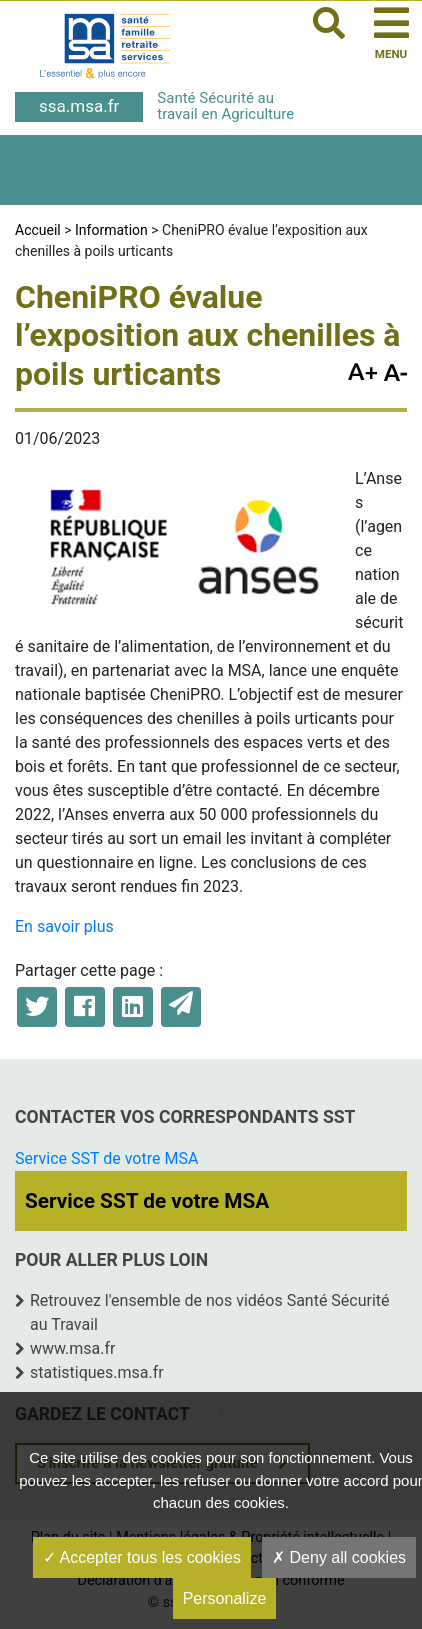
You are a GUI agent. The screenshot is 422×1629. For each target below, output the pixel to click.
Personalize (225, 1598)
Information (111, 230)
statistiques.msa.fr (97, 1372)
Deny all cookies (339, 1557)
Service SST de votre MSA (106, 1158)
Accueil (38, 230)
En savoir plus (64, 926)
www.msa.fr (73, 1348)
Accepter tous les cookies (142, 1557)
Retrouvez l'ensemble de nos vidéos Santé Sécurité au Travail (210, 1312)
